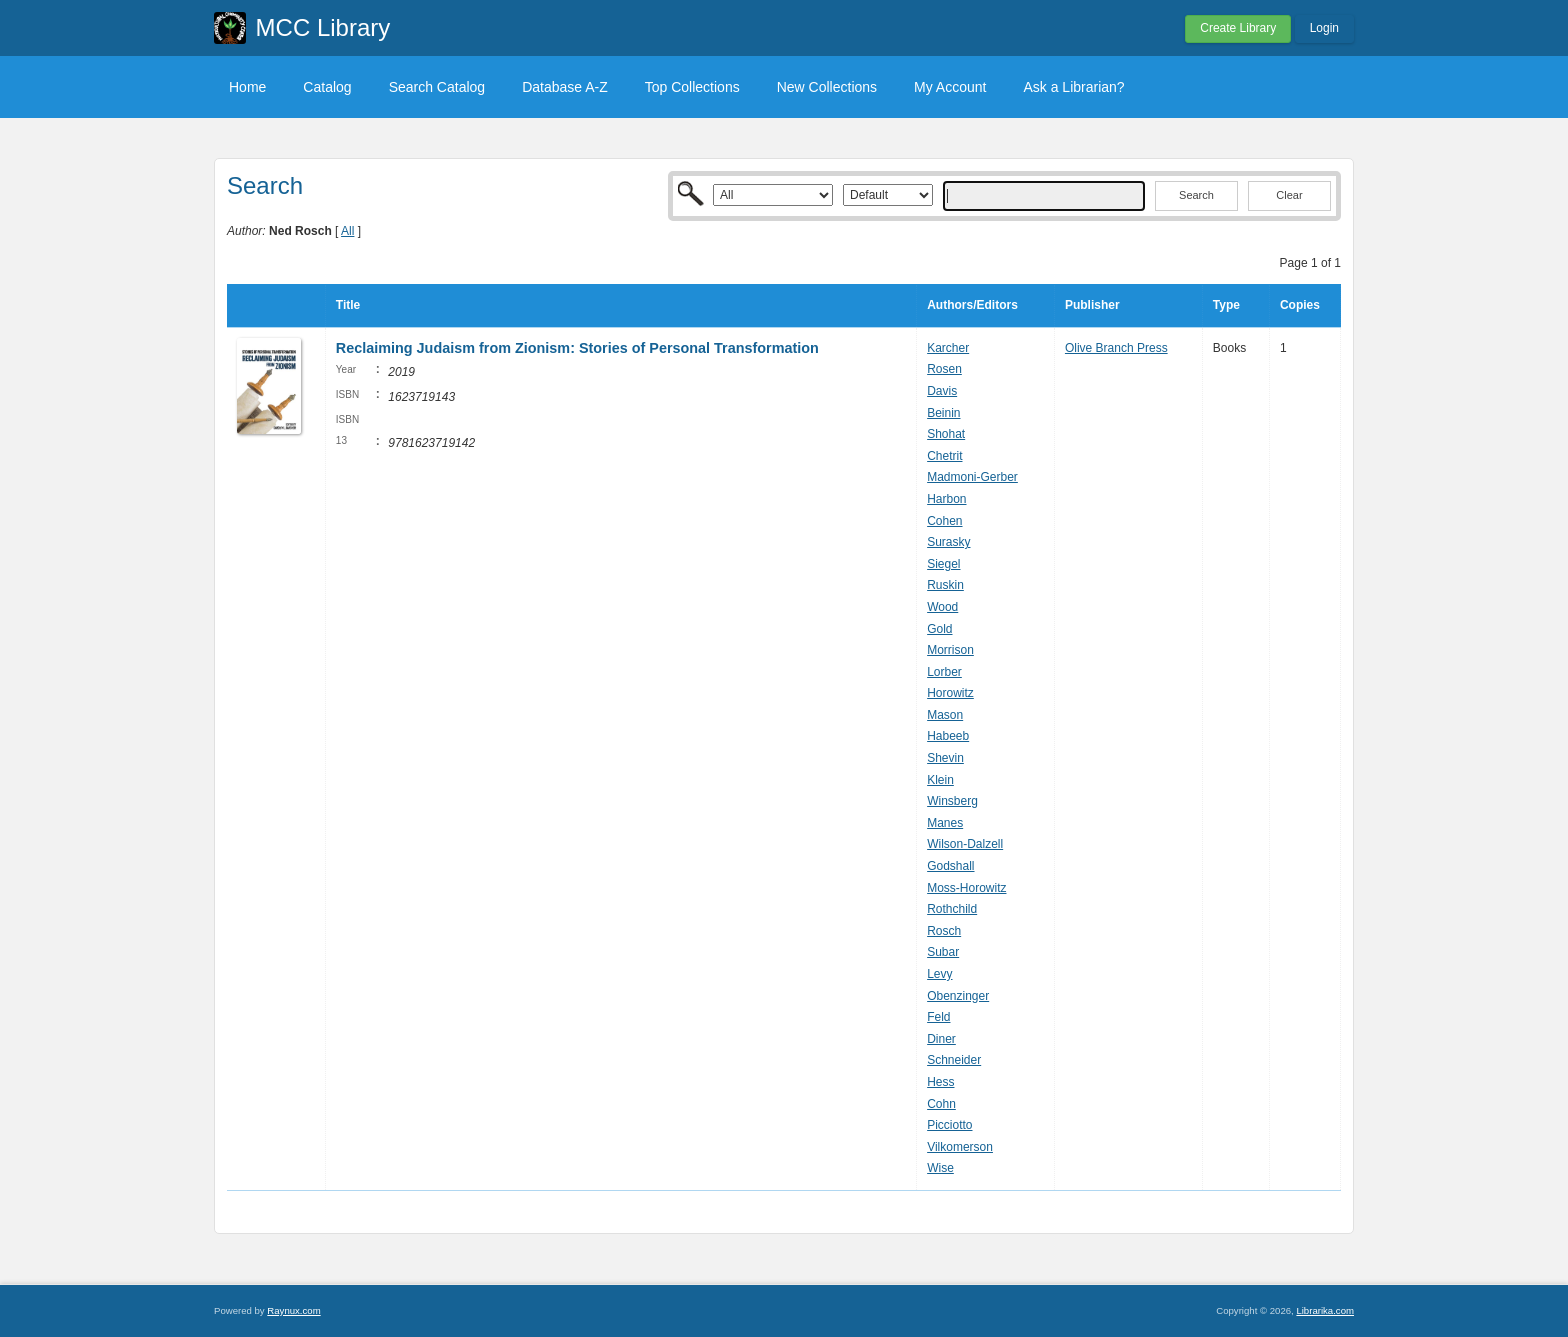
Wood (942, 607)
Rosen (944, 369)
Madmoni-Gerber (972, 477)
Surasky (948, 542)
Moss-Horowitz (966, 888)
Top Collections (692, 87)
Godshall (950, 866)
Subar (943, 952)
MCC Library (323, 27)
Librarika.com (1325, 1310)
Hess (940, 1082)
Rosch (944, 931)
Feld (938, 1017)
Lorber (944, 672)
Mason (945, 715)
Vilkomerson (960, 1147)
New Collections (827, 87)
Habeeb (948, 736)
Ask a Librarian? (1073, 87)
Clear (1289, 195)
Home (247, 87)
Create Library (1238, 28)
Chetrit (944, 456)
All (347, 231)
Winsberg (952, 801)
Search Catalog (437, 87)
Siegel (943, 564)
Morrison (950, 650)
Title (348, 305)
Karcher (948, 348)
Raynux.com (293, 1310)
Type (1226, 305)
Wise (940, 1168)
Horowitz (950, 693)
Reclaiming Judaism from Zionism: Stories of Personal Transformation (577, 348)
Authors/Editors (972, 305)
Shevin (945, 758)
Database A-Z (565, 87)
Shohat (946, 434)
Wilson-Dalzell (965, 844)
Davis (942, 391)
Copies (1300, 305)
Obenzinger (958, 996)
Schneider (954, 1060)
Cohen (944, 521)
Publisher (1092, 305)
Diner (941, 1039)
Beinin (943, 413)
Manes (945, 823)
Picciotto (949, 1125)
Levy (939, 974)
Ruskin (945, 585)
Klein (940, 780)
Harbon (946, 499)
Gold (939, 629)
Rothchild (952, 909)
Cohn (941, 1104)
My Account (950, 87)
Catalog (327, 87)
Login (1324, 28)
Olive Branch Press (1116, 348)
